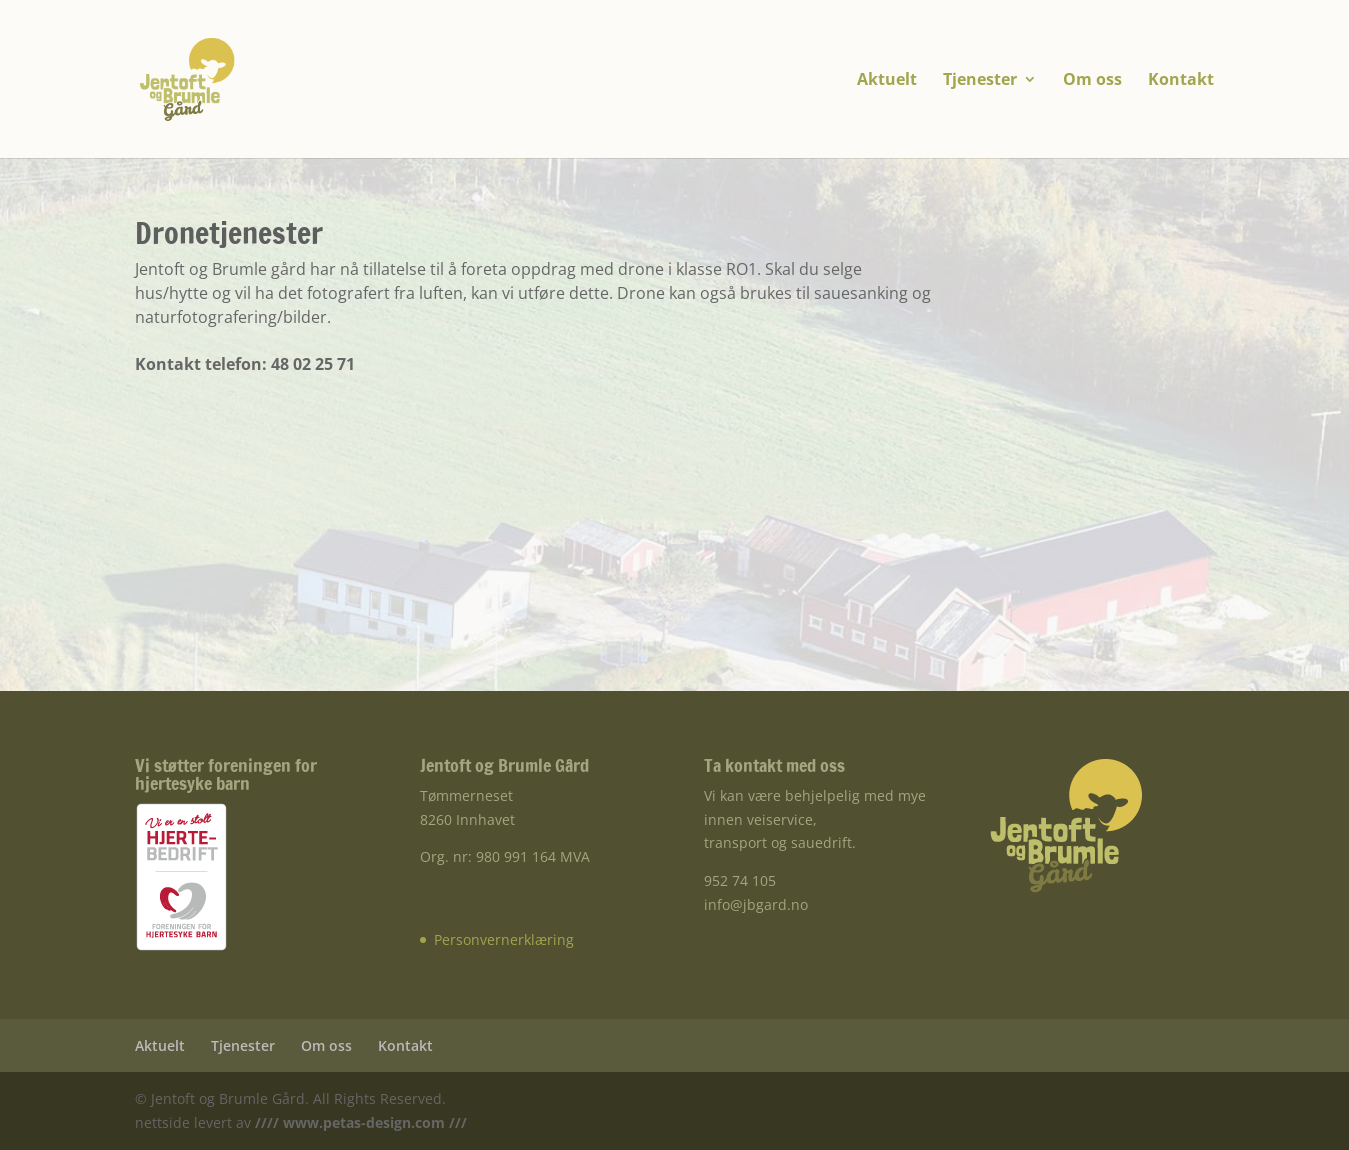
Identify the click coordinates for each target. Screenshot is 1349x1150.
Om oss (1092, 81)
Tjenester (980, 81)
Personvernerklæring (504, 939)
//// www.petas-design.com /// (359, 1122)
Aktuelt (887, 81)
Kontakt (1181, 81)
